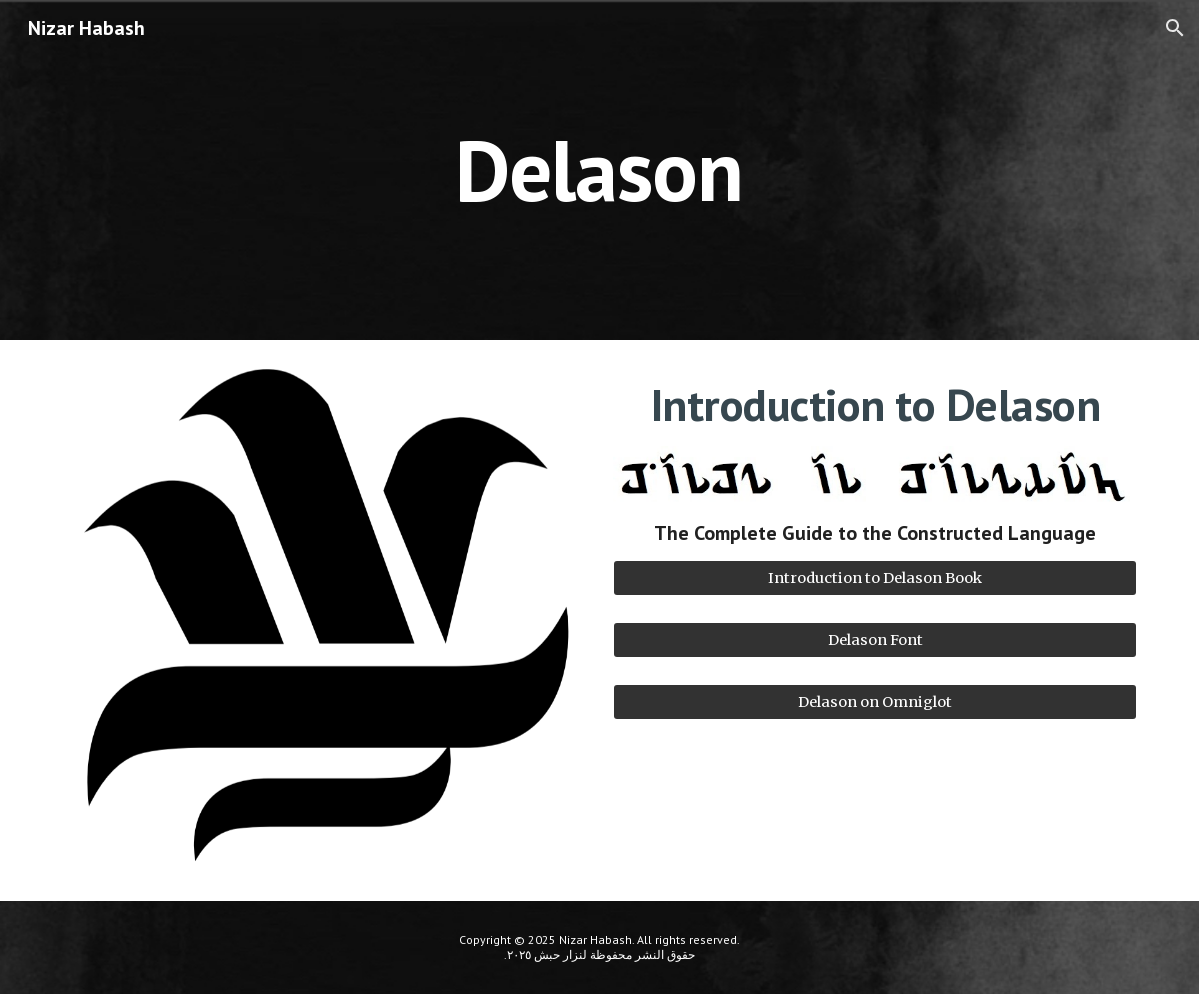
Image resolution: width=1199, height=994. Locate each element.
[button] (1175, 28)
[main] (600, 169)
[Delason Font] (875, 639)
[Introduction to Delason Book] (875, 577)
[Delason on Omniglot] (875, 702)
